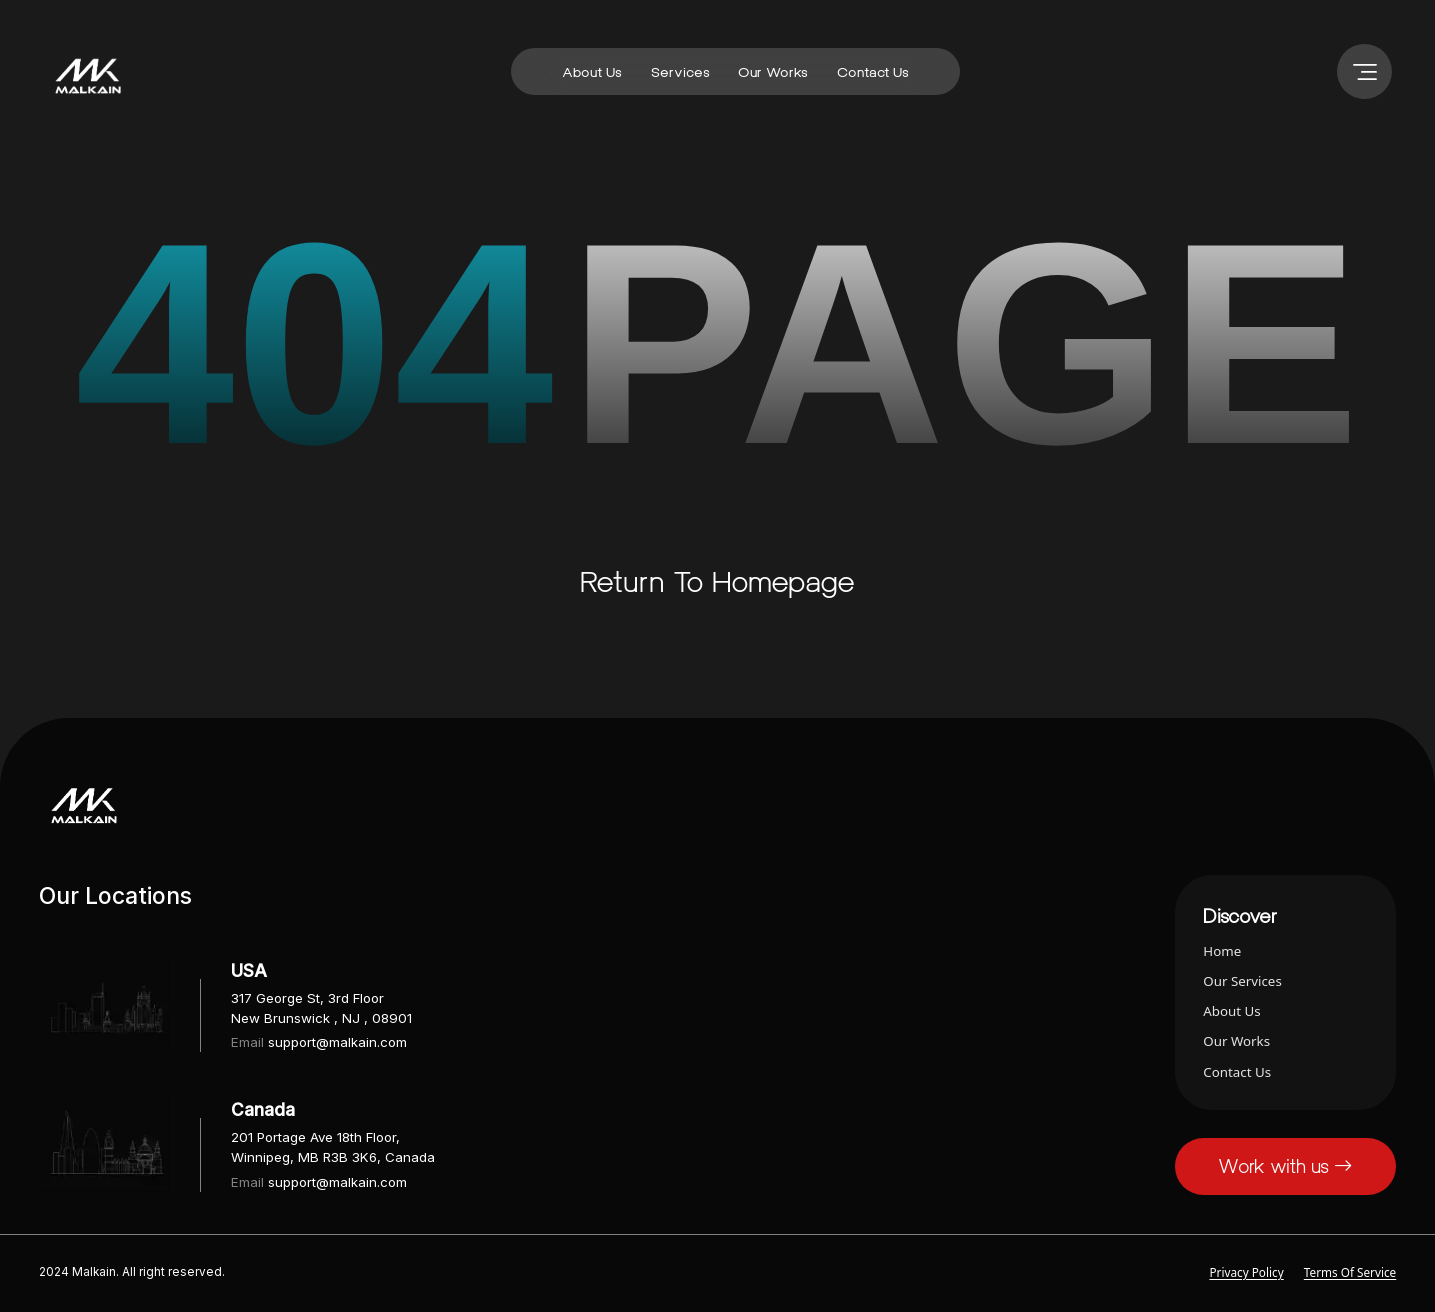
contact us (873, 72)
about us (592, 72)
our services (1242, 981)
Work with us (1285, 1166)
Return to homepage (717, 581)
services (680, 72)
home (1222, 951)
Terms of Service (1350, 1272)
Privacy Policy (1246, 1272)
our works (773, 72)
